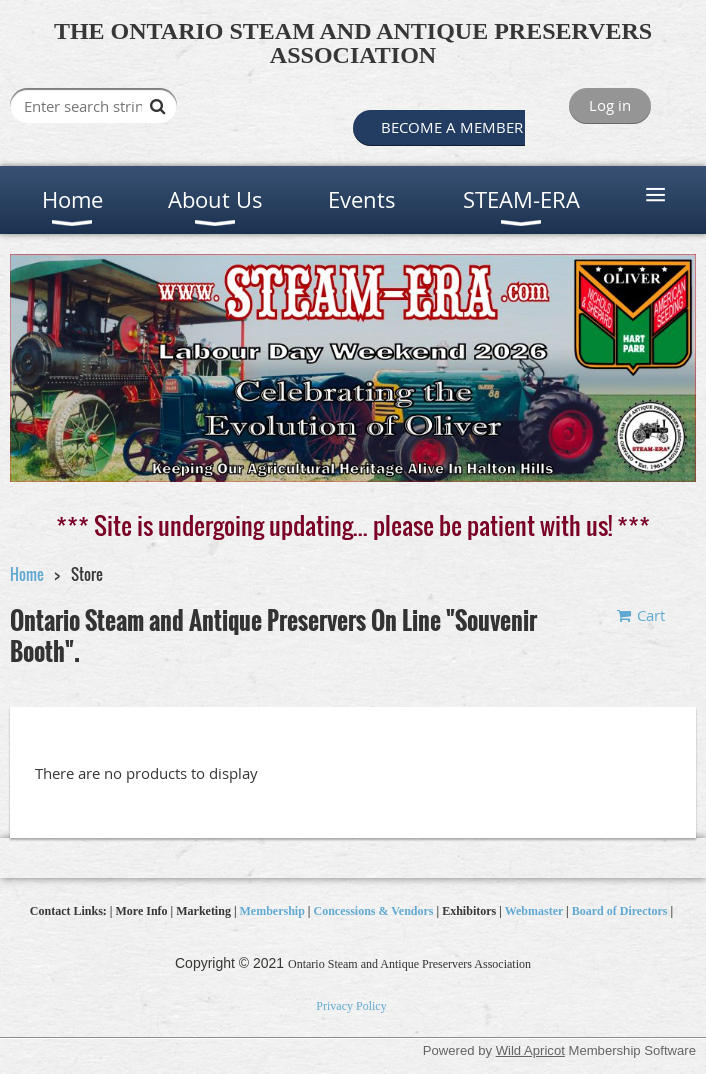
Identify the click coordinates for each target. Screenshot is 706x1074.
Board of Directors (620, 911)
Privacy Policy (351, 1006)
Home (27, 574)
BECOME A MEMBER (448, 127)
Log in (610, 105)
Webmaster (534, 911)
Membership (272, 911)
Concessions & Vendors (374, 911)
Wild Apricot (530, 1050)
